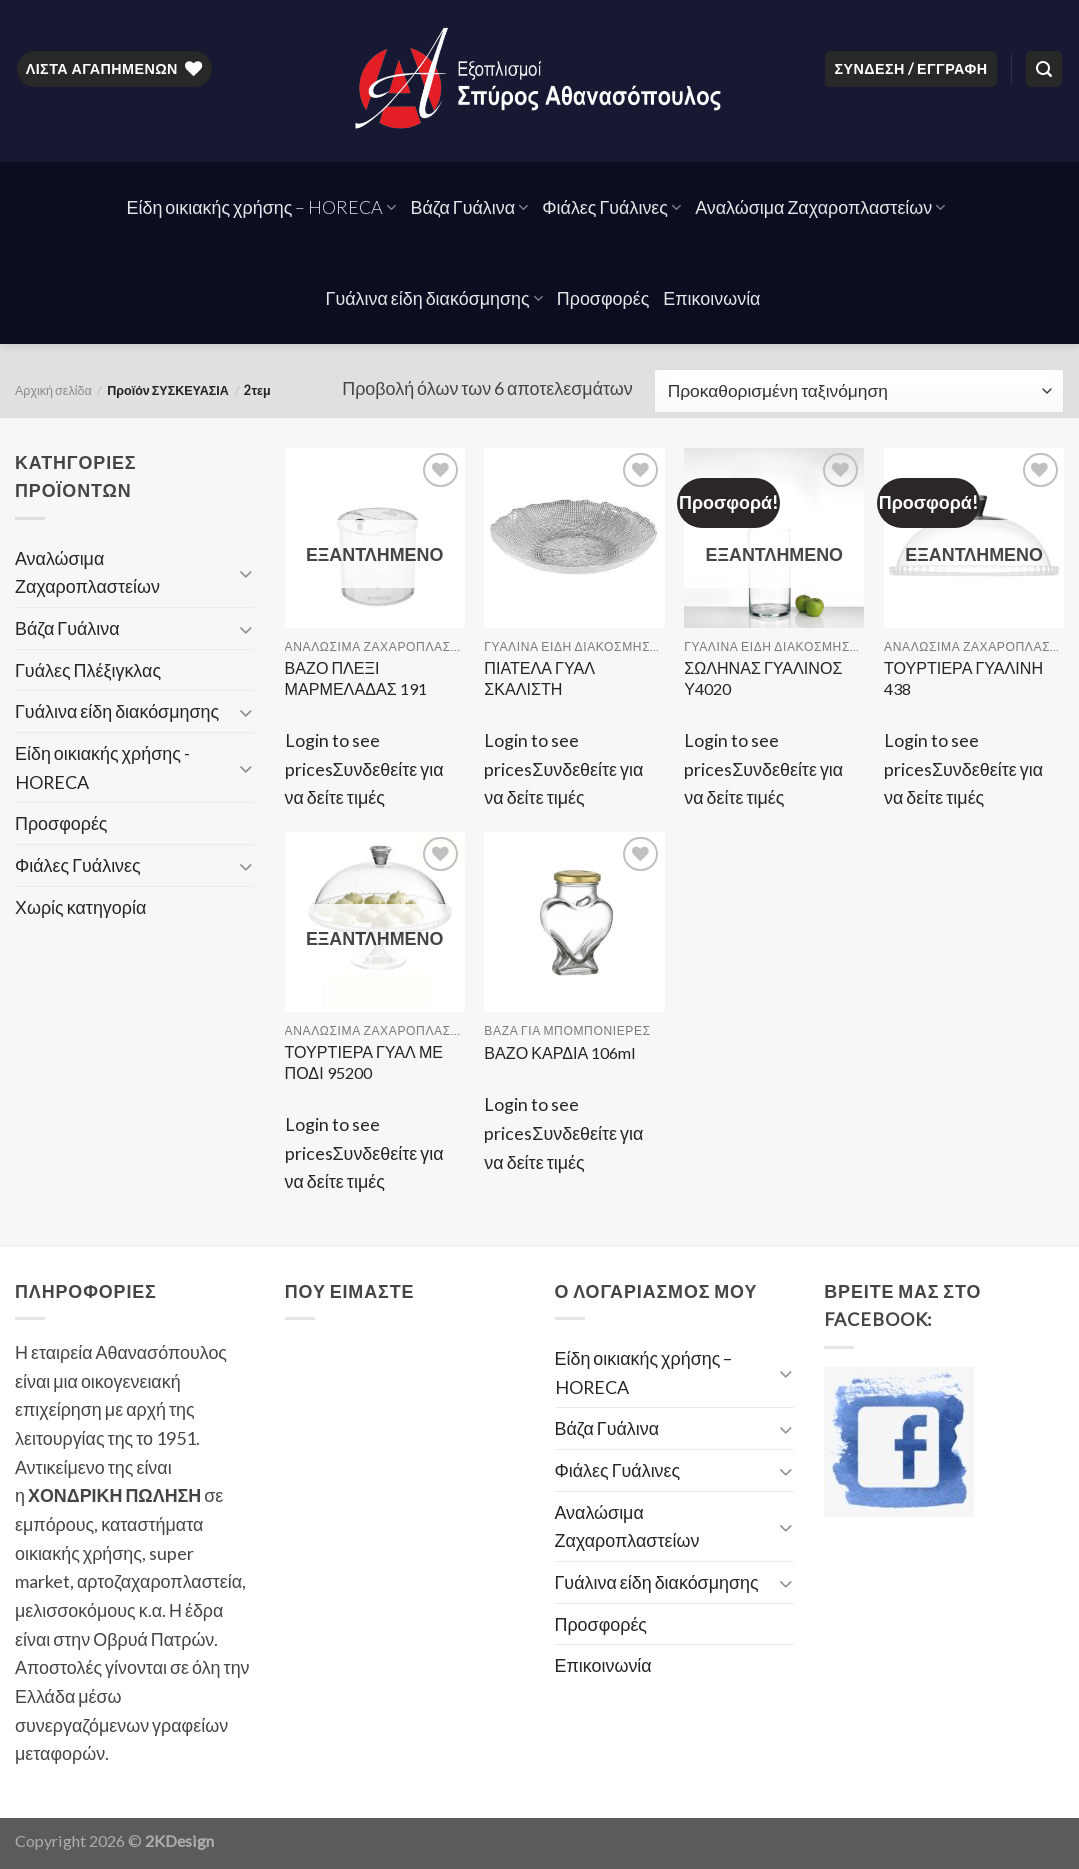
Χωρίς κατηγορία (80, 907)
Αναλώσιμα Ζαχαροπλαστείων (820, 207)
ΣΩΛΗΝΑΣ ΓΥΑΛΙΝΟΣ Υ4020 (763, 678)
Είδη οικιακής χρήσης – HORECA (262, 207)
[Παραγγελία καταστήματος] (859, 391)
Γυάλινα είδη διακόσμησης (434, 298)
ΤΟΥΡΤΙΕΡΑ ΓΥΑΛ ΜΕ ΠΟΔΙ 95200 (364, 1062)
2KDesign (179, 1840)
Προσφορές (603, 298)
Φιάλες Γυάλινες (611, 207)
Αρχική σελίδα (53, 390)
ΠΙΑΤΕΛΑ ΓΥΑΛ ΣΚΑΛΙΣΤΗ (539, 678)
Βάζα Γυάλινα (469, 207)
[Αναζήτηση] (1044, 69)
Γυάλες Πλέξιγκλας (88, 670)
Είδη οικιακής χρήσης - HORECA (102, 767)
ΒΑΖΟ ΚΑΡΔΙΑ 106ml (560, 1052)
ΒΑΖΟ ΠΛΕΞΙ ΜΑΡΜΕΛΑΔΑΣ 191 (356, 678)
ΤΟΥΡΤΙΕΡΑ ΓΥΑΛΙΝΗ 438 (963, 678)
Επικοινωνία (711, 298)
